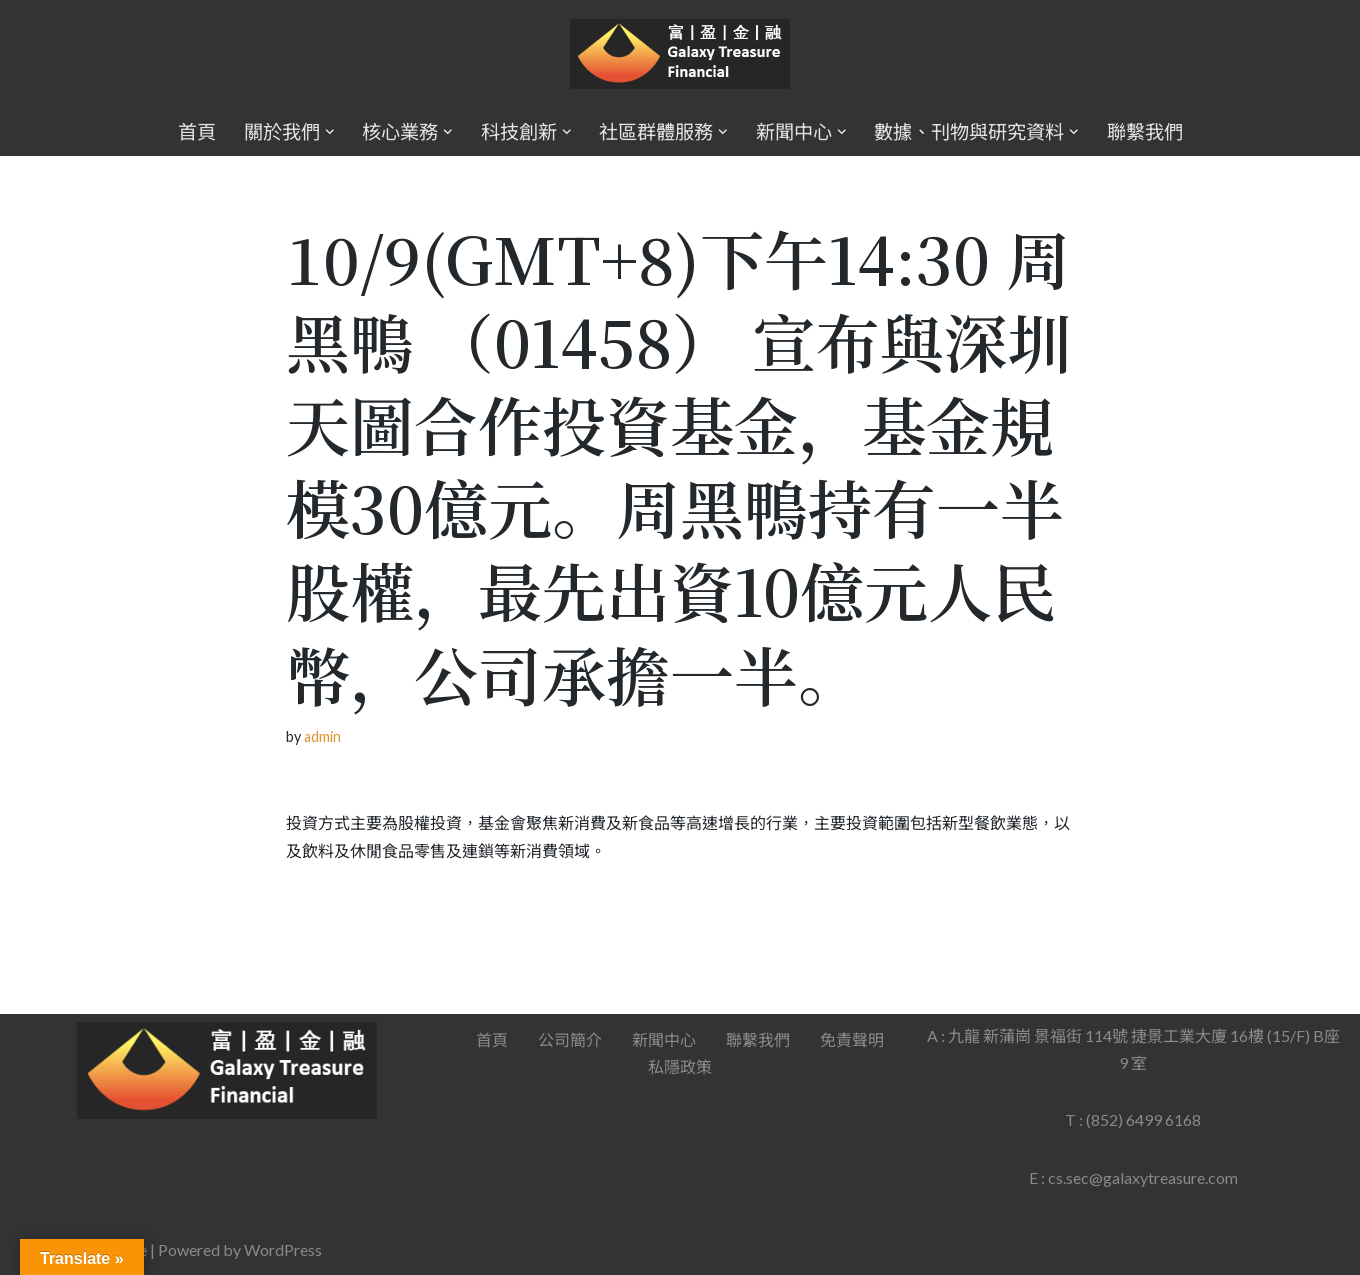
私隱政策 (680, 1066)
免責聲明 (852, 1039)
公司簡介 (570, 1039)
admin (322, 736)
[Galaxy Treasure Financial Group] (680, 54)
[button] (329, 132)
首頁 (196, 131)
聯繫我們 (1145, 131)
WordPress (283, 1249)
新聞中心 (664, 1039)
